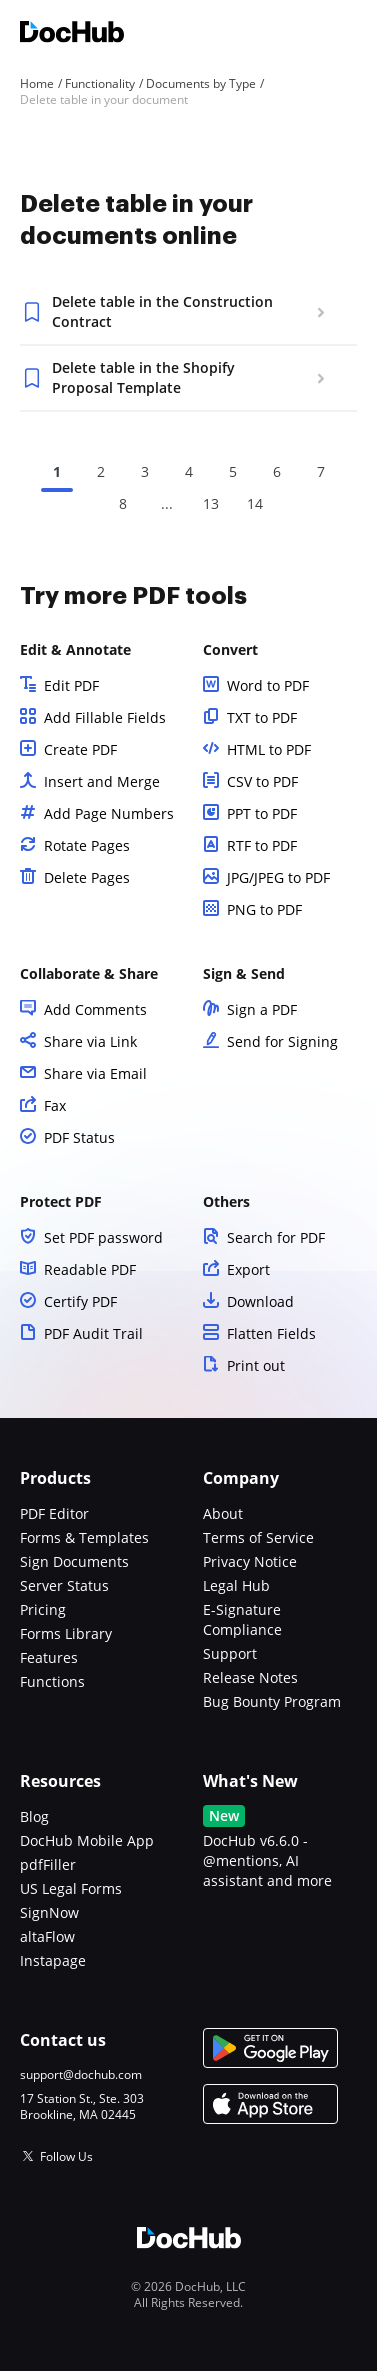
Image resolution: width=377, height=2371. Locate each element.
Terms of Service (258, 1537)
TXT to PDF (262, 717)
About (223, 1513)
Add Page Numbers (109, 813)
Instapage (53, 1960)
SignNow (49, 1912)
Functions (52, 1681)
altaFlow (47, 1936)
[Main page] (72, 34)
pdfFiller (48, 1864)
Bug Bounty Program (272, 1701)
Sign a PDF (262, 1009)
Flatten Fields (271, 1333)
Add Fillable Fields (105, 717)
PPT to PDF (262, 813)
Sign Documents (74, 1561)
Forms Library (66, 1633)
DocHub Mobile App (87, 1840)
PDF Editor (54, 1513)
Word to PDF (268, 685)
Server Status (64, 1585)
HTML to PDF (269, 749)
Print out (256, 1365)
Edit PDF (71, 685)
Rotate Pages (87, 845)
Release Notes (250, 1677)
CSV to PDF (262, 781)
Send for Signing (282, 1041)
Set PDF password (103, 1237)
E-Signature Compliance (242, 1619)
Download (260, 1301)
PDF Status (79, 1137)
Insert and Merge (102, 781)
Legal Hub (236, 1585)
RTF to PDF (262, 845)
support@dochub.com (81, 2075)
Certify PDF (80, 1301)
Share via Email (95, 1073)
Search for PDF (276, 1237)
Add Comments (95, 1009)
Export (248, 1269)
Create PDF (80, 749)
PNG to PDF (264, 909)
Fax (55, 1105)
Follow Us (66, 2156)
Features (49, 1657)
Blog (34, 1816)
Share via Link (90, 1041)
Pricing (43, 1609)
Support (230, 1653)
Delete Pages (87, 877)
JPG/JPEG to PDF (278, 877)
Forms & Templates (84, 1537)
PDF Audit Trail (93, 1333)
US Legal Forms (71, 1888)
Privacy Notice (250, 1561)
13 (211, 503)
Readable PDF (90, 1269)
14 (255, 503)
